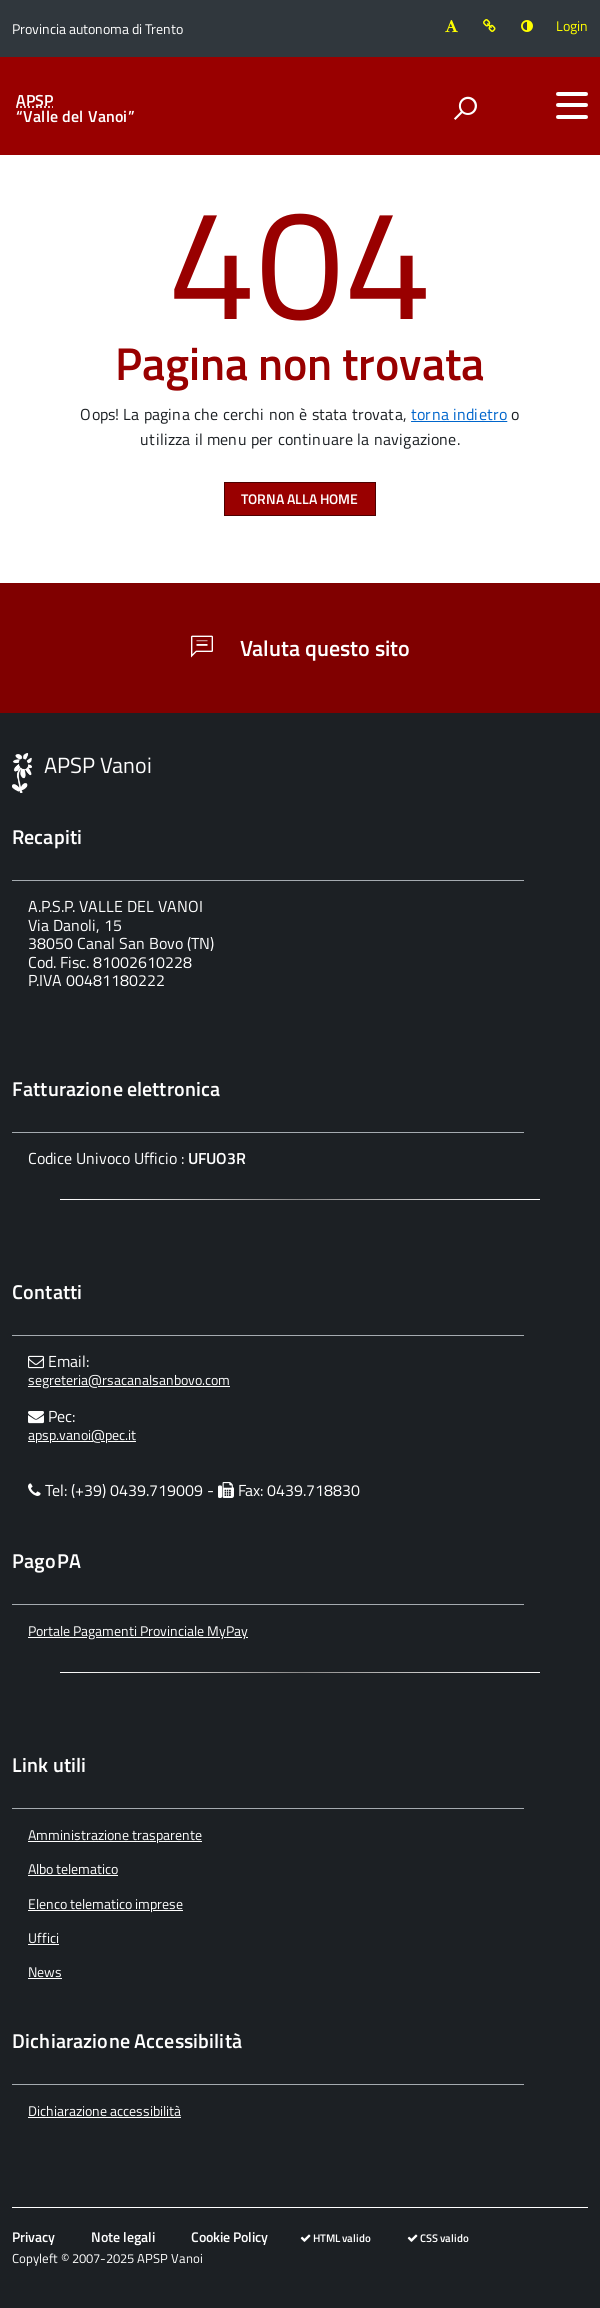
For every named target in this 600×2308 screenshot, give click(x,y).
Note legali (123, 2236)
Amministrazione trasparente (115, 1834)
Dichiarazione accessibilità (104, 2110)
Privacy (33, 2236)
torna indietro (459, 414)
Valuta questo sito (300, 648)
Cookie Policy (229, 2236)
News (45, 1971)
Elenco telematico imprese (105, 1903)
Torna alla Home (299, 498)
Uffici (43, 1937)
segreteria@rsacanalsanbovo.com (129, 1379)
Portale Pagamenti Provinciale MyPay (138, 1630)
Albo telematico (73, 1868)
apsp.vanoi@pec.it (82, 1434)
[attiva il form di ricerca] (465, 108)
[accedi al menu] (572, 105)
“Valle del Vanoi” (75, 108)
